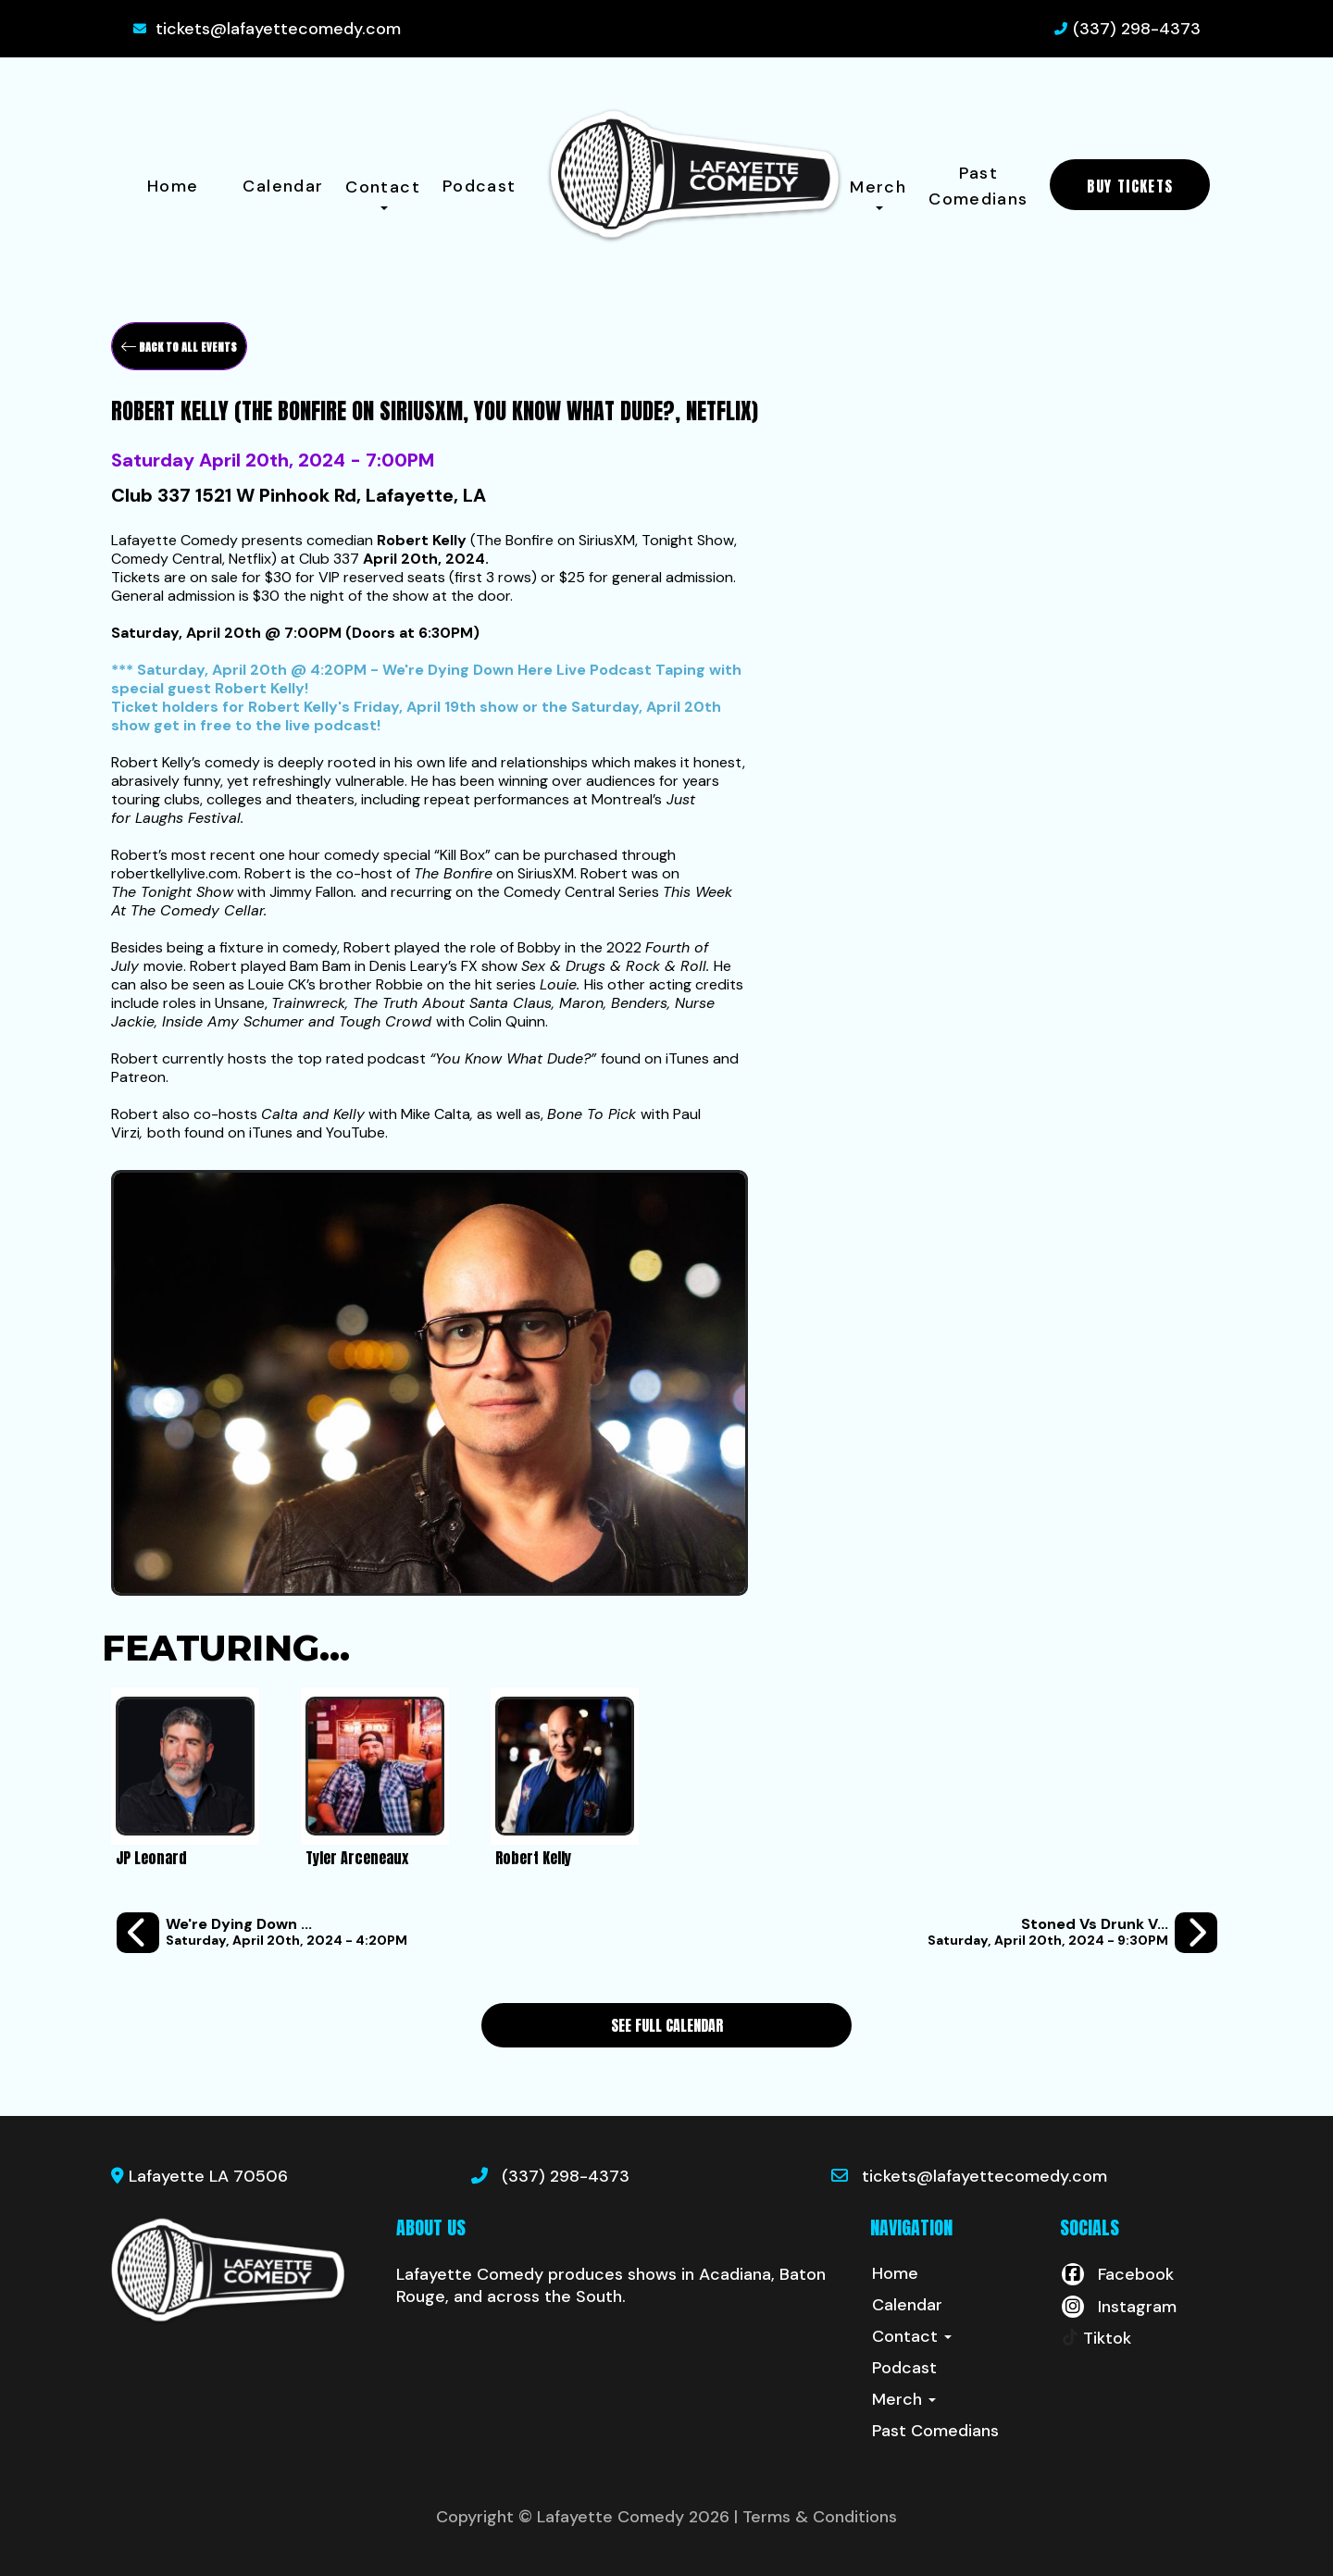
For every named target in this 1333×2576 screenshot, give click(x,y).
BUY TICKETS (1130, 186)
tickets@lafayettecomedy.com (278, 29)
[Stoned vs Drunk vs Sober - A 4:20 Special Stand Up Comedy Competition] (1072, 1933)
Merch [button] (878, 193)
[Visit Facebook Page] (1117, 2274)
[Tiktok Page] (1095, 2338)
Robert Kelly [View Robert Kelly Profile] (533, 1858)
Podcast (479, 186)
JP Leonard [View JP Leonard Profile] (151, 1858)
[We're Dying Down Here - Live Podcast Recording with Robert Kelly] (262, 1933)
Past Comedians (978, 186)
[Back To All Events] (179, 346)
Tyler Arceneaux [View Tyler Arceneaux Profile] (356, 1858)
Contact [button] (382, 193)
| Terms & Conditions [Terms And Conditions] (815, 2517)
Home (172, 186)
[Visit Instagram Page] (1118, 2307)
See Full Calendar (667, 2025)
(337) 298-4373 (1137, 29)
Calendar (283, 186)
